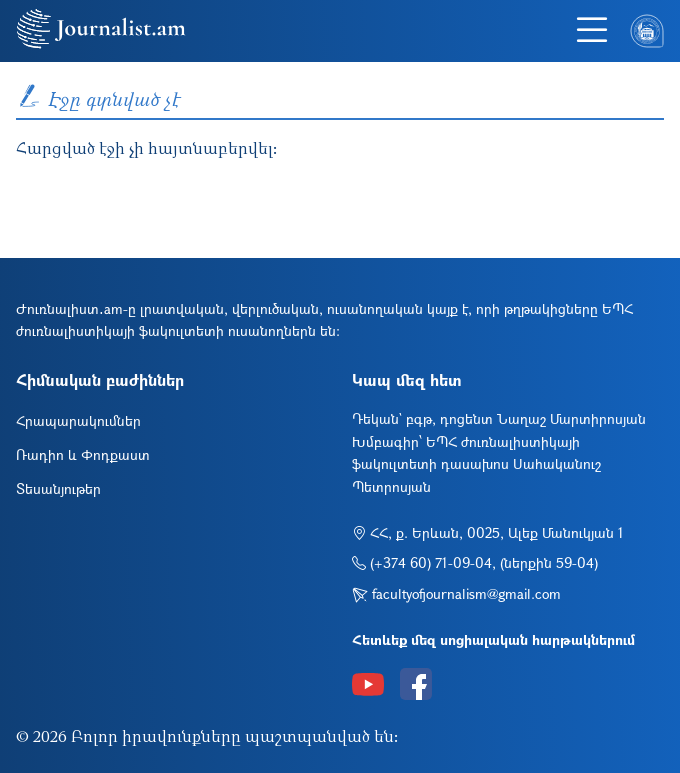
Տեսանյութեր (58, 488)
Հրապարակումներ (78, 420)
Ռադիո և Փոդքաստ (83, 454)
